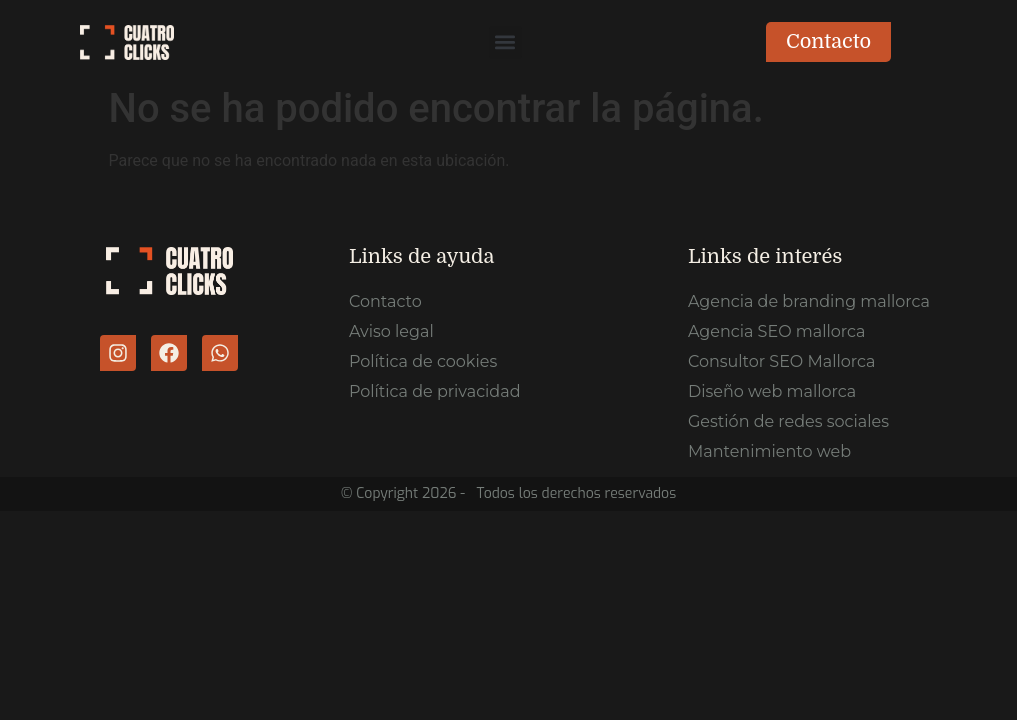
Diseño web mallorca (772, 391)
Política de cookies (423, 361)
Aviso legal (391, 331)
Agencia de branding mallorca (809, 301)
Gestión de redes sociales (788, 421)
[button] (505, 42)
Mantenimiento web (769, 451)
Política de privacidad (435, 391)
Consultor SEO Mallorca (782, 361)
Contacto (385, 301)
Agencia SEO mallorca (777, 331)
